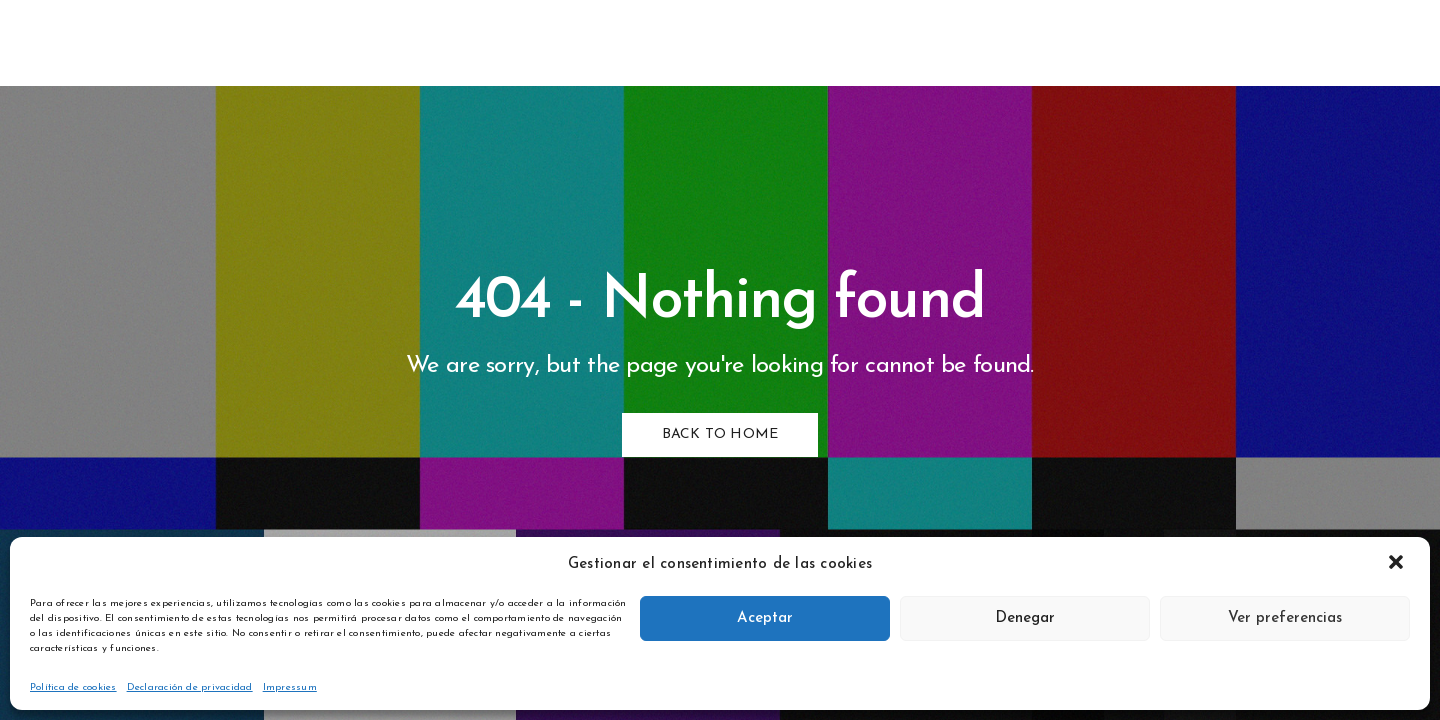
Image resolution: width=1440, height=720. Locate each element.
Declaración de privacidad (190, 687)
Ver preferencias (1285, 618)
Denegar (1025, 618)
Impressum (290, 687)
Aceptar (765, 618)
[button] (1398, 564)
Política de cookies (73, 687)
